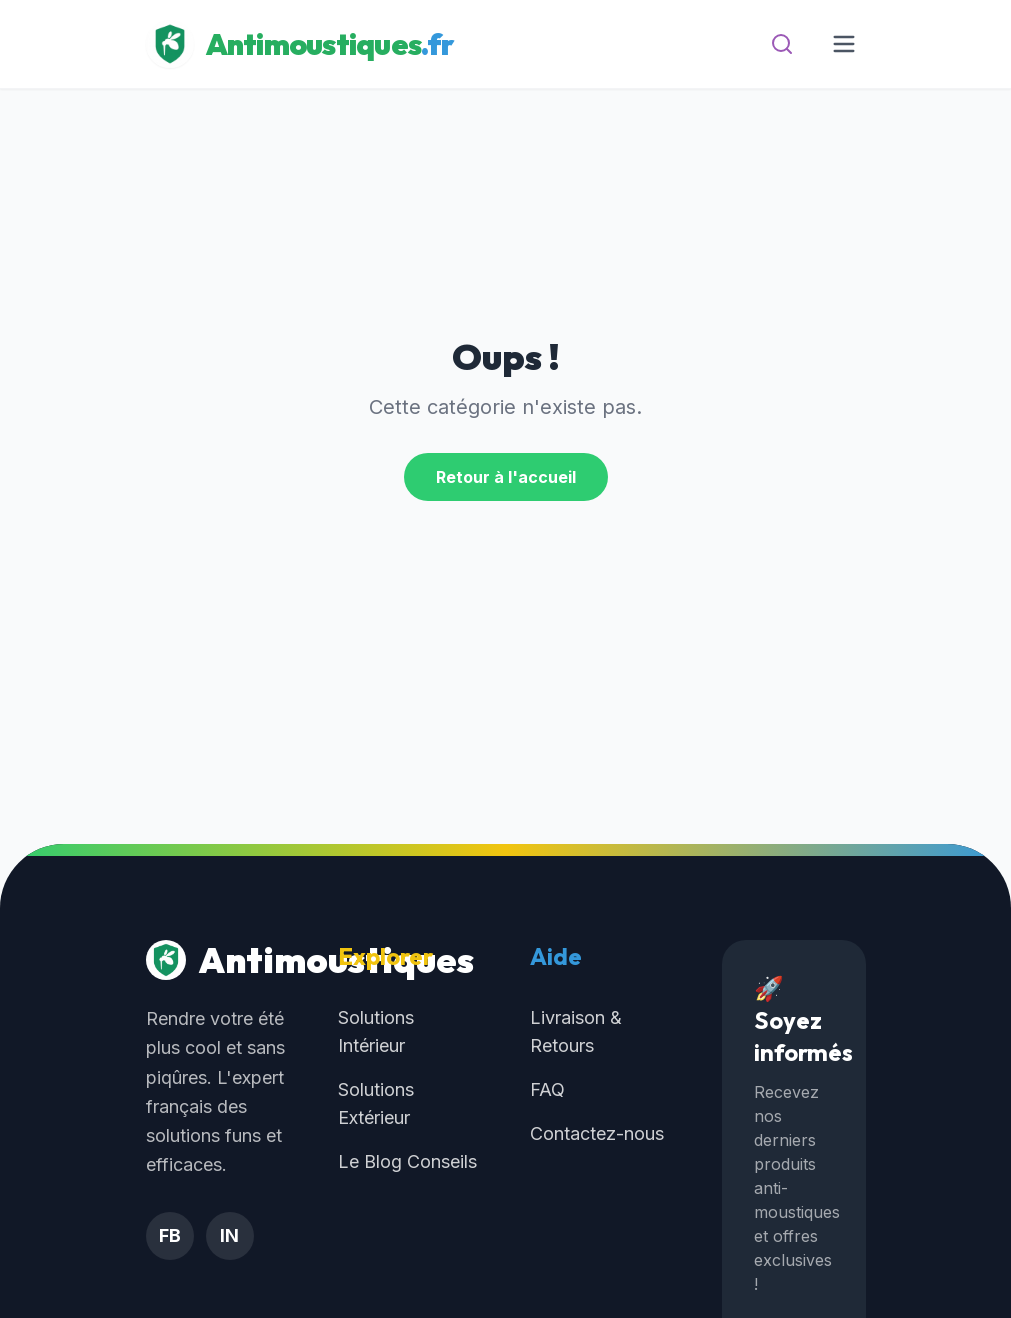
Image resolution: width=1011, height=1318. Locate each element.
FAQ (547, 1089)
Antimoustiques (218, 960)
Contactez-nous (597, 1133)
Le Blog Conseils (407, 1161)
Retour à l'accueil (506, 477)
